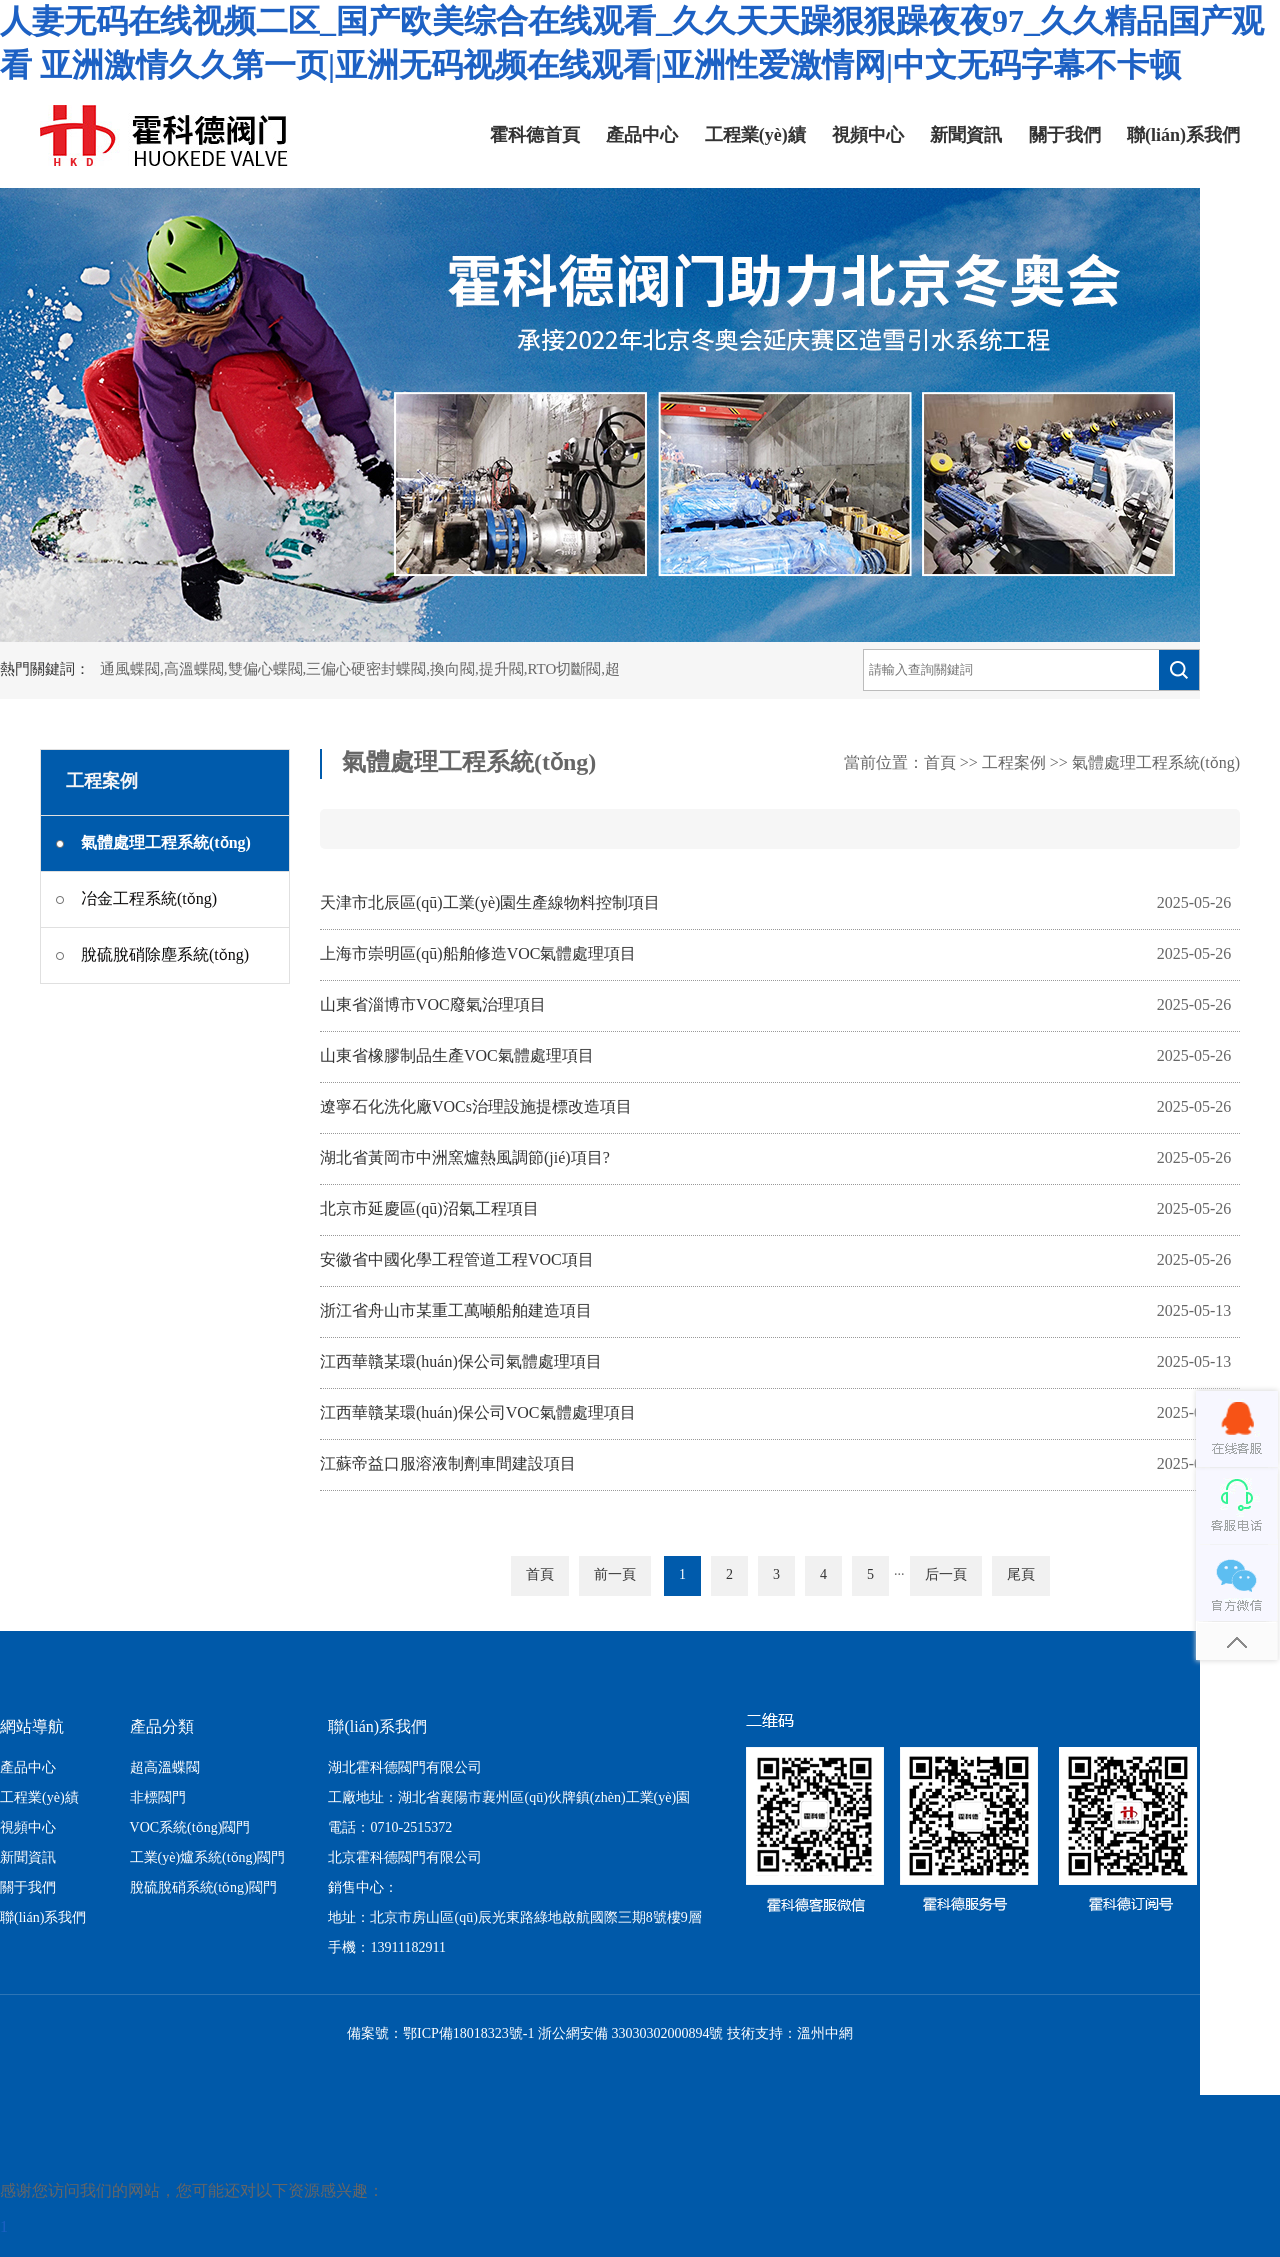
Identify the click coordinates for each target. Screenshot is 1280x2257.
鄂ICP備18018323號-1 (468, 2034)
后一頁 (946, 1575)
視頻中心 (868, 136)
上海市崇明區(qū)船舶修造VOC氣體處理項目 (478, 954)
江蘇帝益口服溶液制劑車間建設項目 (448, 1464)
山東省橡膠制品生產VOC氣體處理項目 (457, 1056)
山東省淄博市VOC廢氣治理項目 (433, 1005)
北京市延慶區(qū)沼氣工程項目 (429, 1209)
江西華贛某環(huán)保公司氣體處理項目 (461, 1362)
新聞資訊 (966, 136)
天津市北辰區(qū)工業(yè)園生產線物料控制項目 (490, 903)
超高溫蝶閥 (165, 1768)
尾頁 (1021, 1575)
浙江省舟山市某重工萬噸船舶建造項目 (456, 1311)
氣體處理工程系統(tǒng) (1156, 763)
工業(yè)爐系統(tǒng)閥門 (208, 1858)
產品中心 (642, 136)
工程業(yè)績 (755, 136)
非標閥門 (158, 1798)
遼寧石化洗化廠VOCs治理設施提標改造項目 (476, 1107)
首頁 (940, 763)
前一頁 (615, 1575)
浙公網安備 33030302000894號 (631, 2034)
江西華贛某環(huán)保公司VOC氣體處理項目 (478, 1413)
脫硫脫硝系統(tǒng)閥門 (203, 1888)
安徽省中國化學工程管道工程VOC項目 (457, 1260)
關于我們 (1065, 136)
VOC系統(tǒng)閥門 (190, 1828)
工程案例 (1014, 763)
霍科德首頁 (535, 136)
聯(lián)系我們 (1183, 136)
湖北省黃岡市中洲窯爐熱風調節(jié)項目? (465, 1158)
